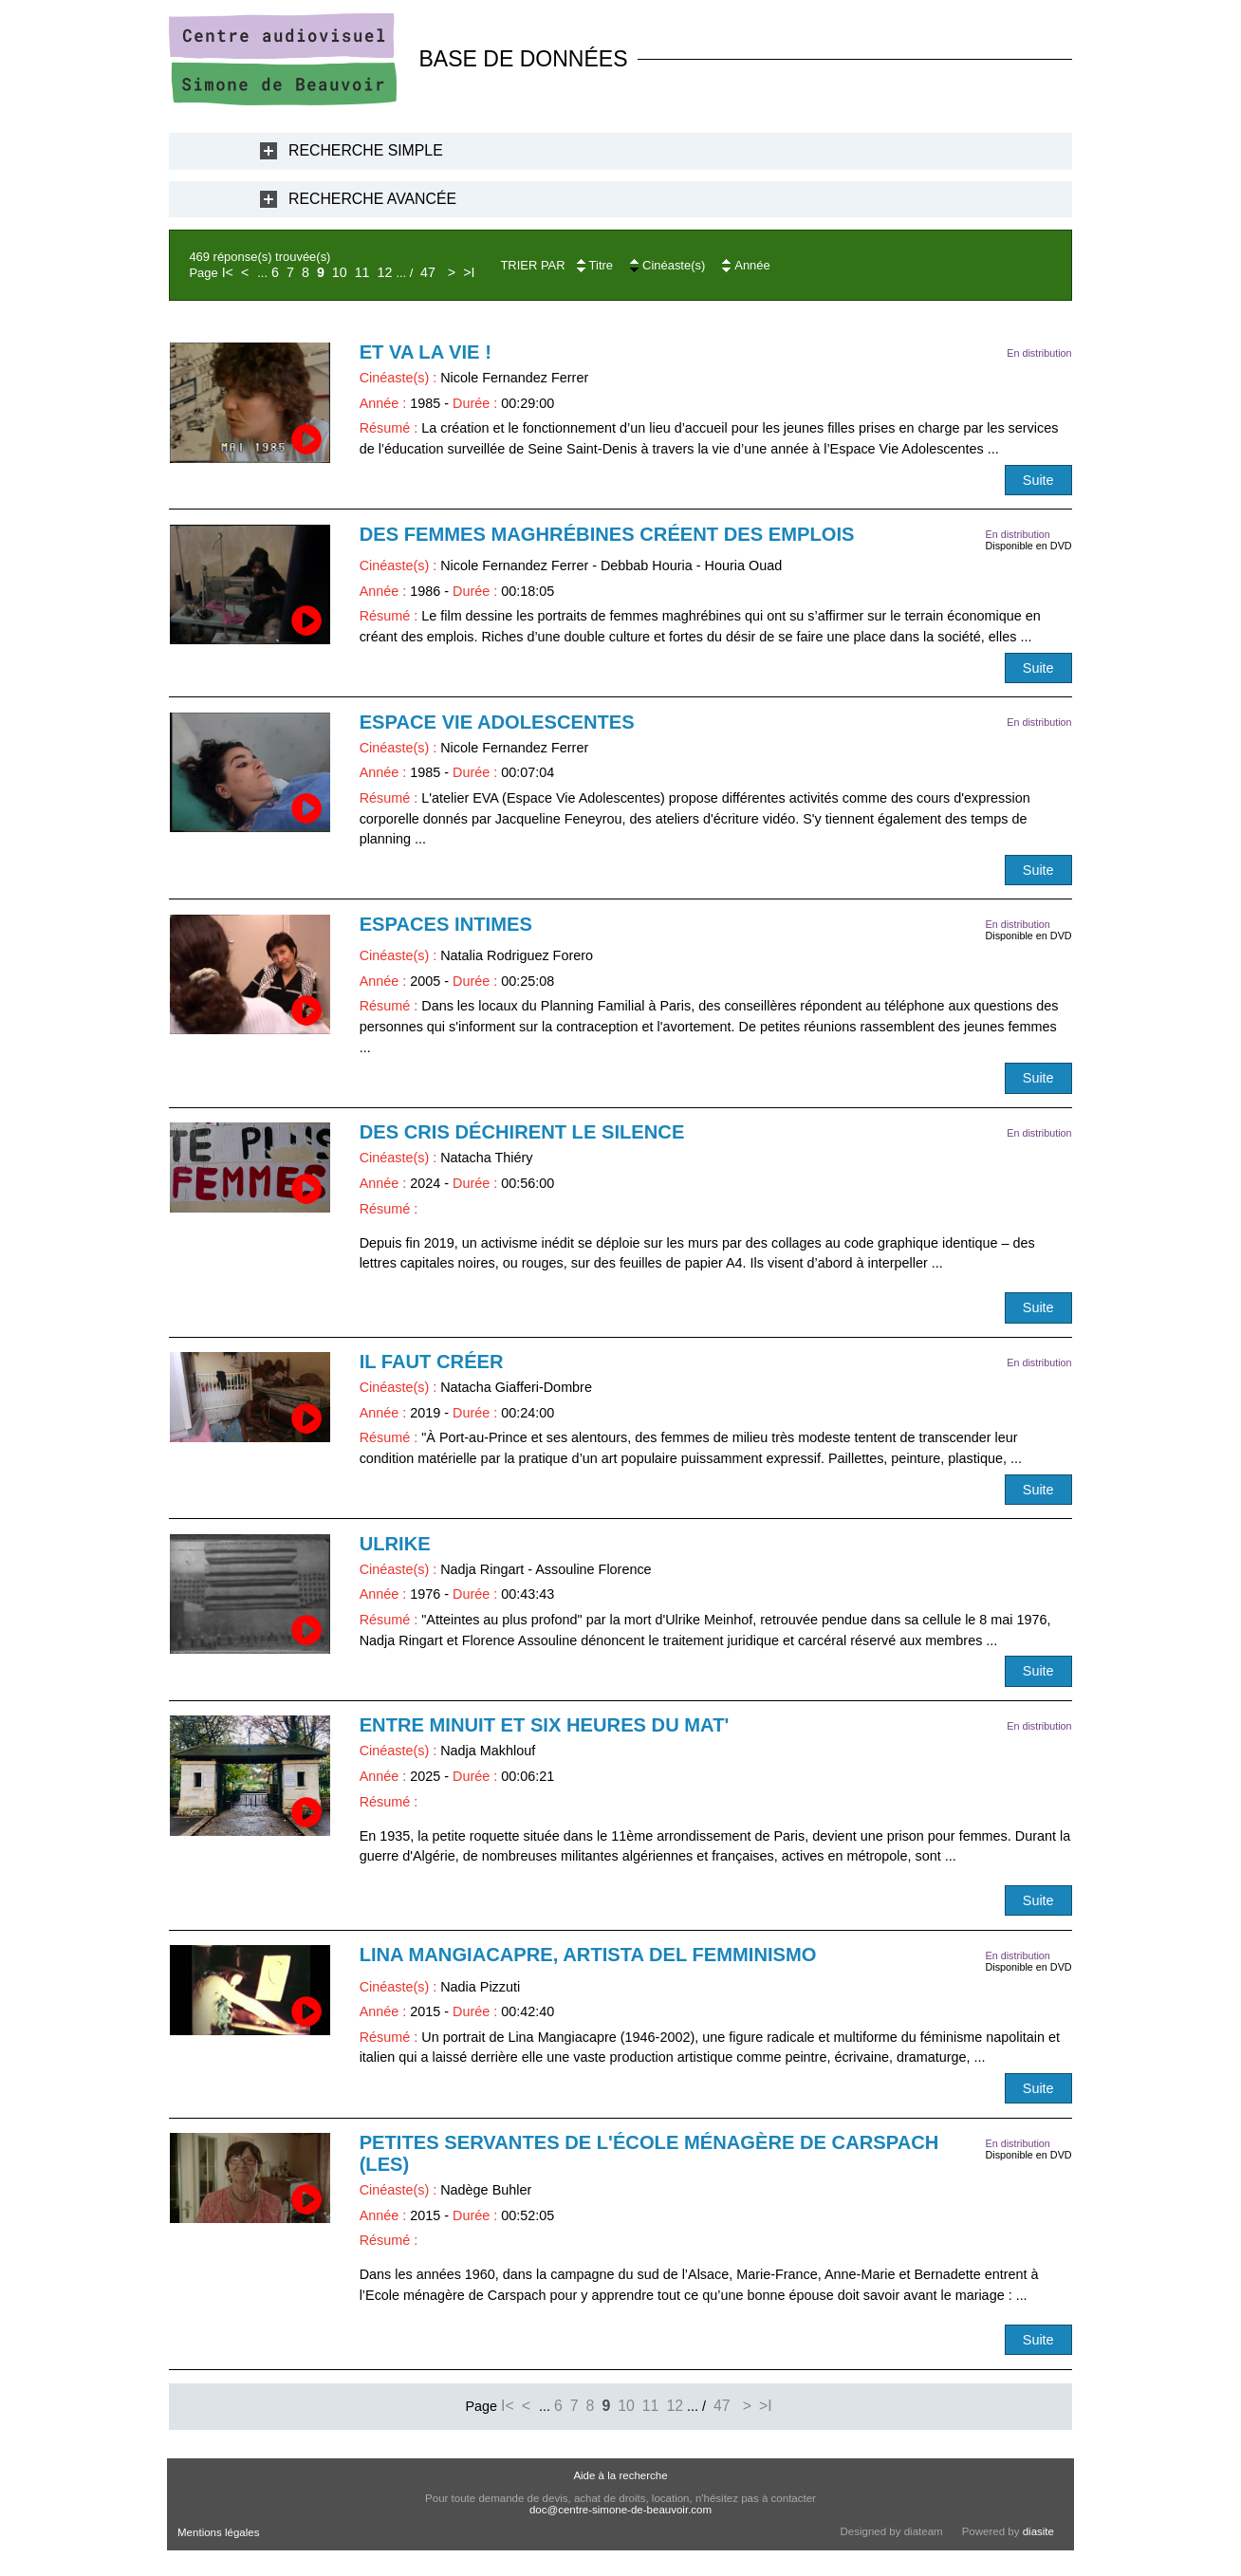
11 (362, 272)
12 (385, 272)
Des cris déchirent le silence (522, 1131)
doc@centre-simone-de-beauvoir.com (620, 2509)
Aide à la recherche (620, 2475)
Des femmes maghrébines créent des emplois (607, 534)
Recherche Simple (365, 150)
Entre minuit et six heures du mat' (545, 1724)
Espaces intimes (446, 924)
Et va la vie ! (425, 352)
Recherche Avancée (372, 199)
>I (468, 272)
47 (427, 272)
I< (227, 272)
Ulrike (395, 1543)
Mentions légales (218, 2532)
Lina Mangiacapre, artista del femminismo (588, 1954)
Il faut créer (432, 1361)
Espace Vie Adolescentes (497, 722)
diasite (1038, 2531)
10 (339, 272)
